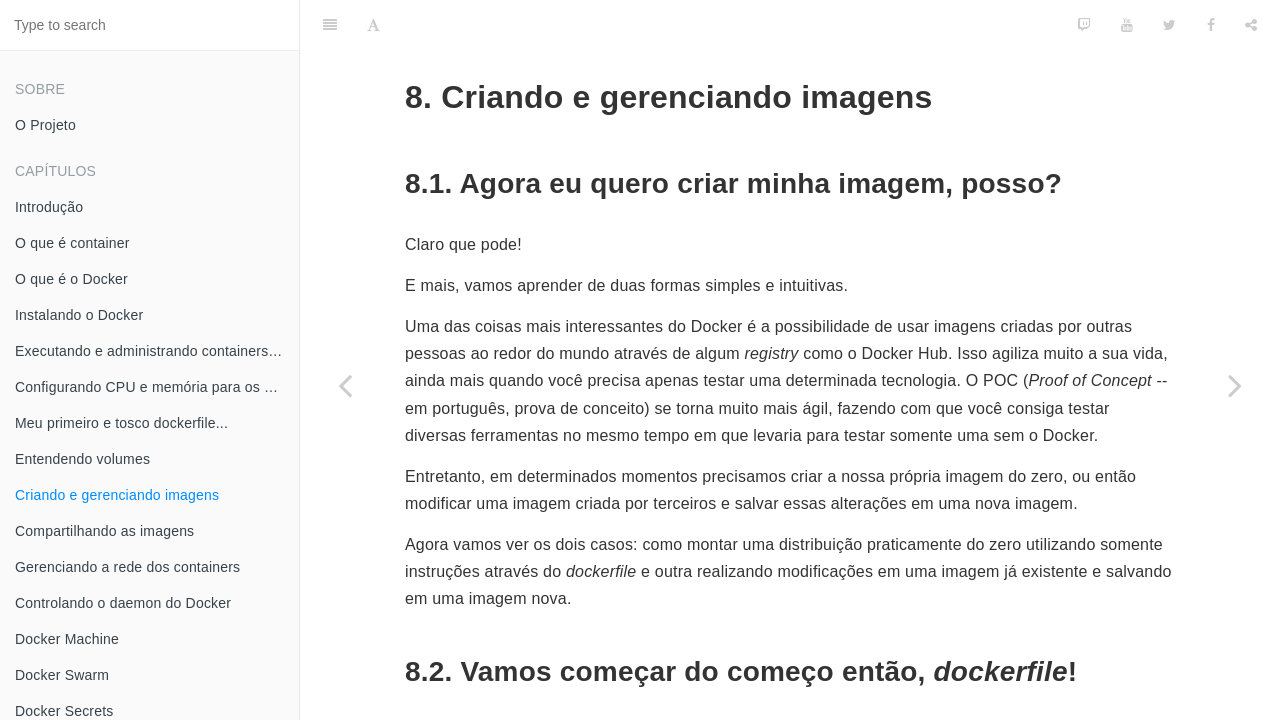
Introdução (49, 207)
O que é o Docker (71, 279)
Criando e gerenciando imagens (117, 495)
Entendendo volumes (82, 459)
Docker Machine (67, 639)
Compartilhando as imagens (104, 531)
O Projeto (45, 125)
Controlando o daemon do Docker (123, 603)
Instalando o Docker (79, 315)
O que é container (72, 243)
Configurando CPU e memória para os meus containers (157, 387)
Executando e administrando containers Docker (157, 351)
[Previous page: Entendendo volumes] (345, 385)
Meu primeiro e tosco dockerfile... (121, 423)
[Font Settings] (373, 25)
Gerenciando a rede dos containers (127, 567)
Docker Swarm (62, 675)
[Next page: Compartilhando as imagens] (1235, 385)
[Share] (1251, 25)
